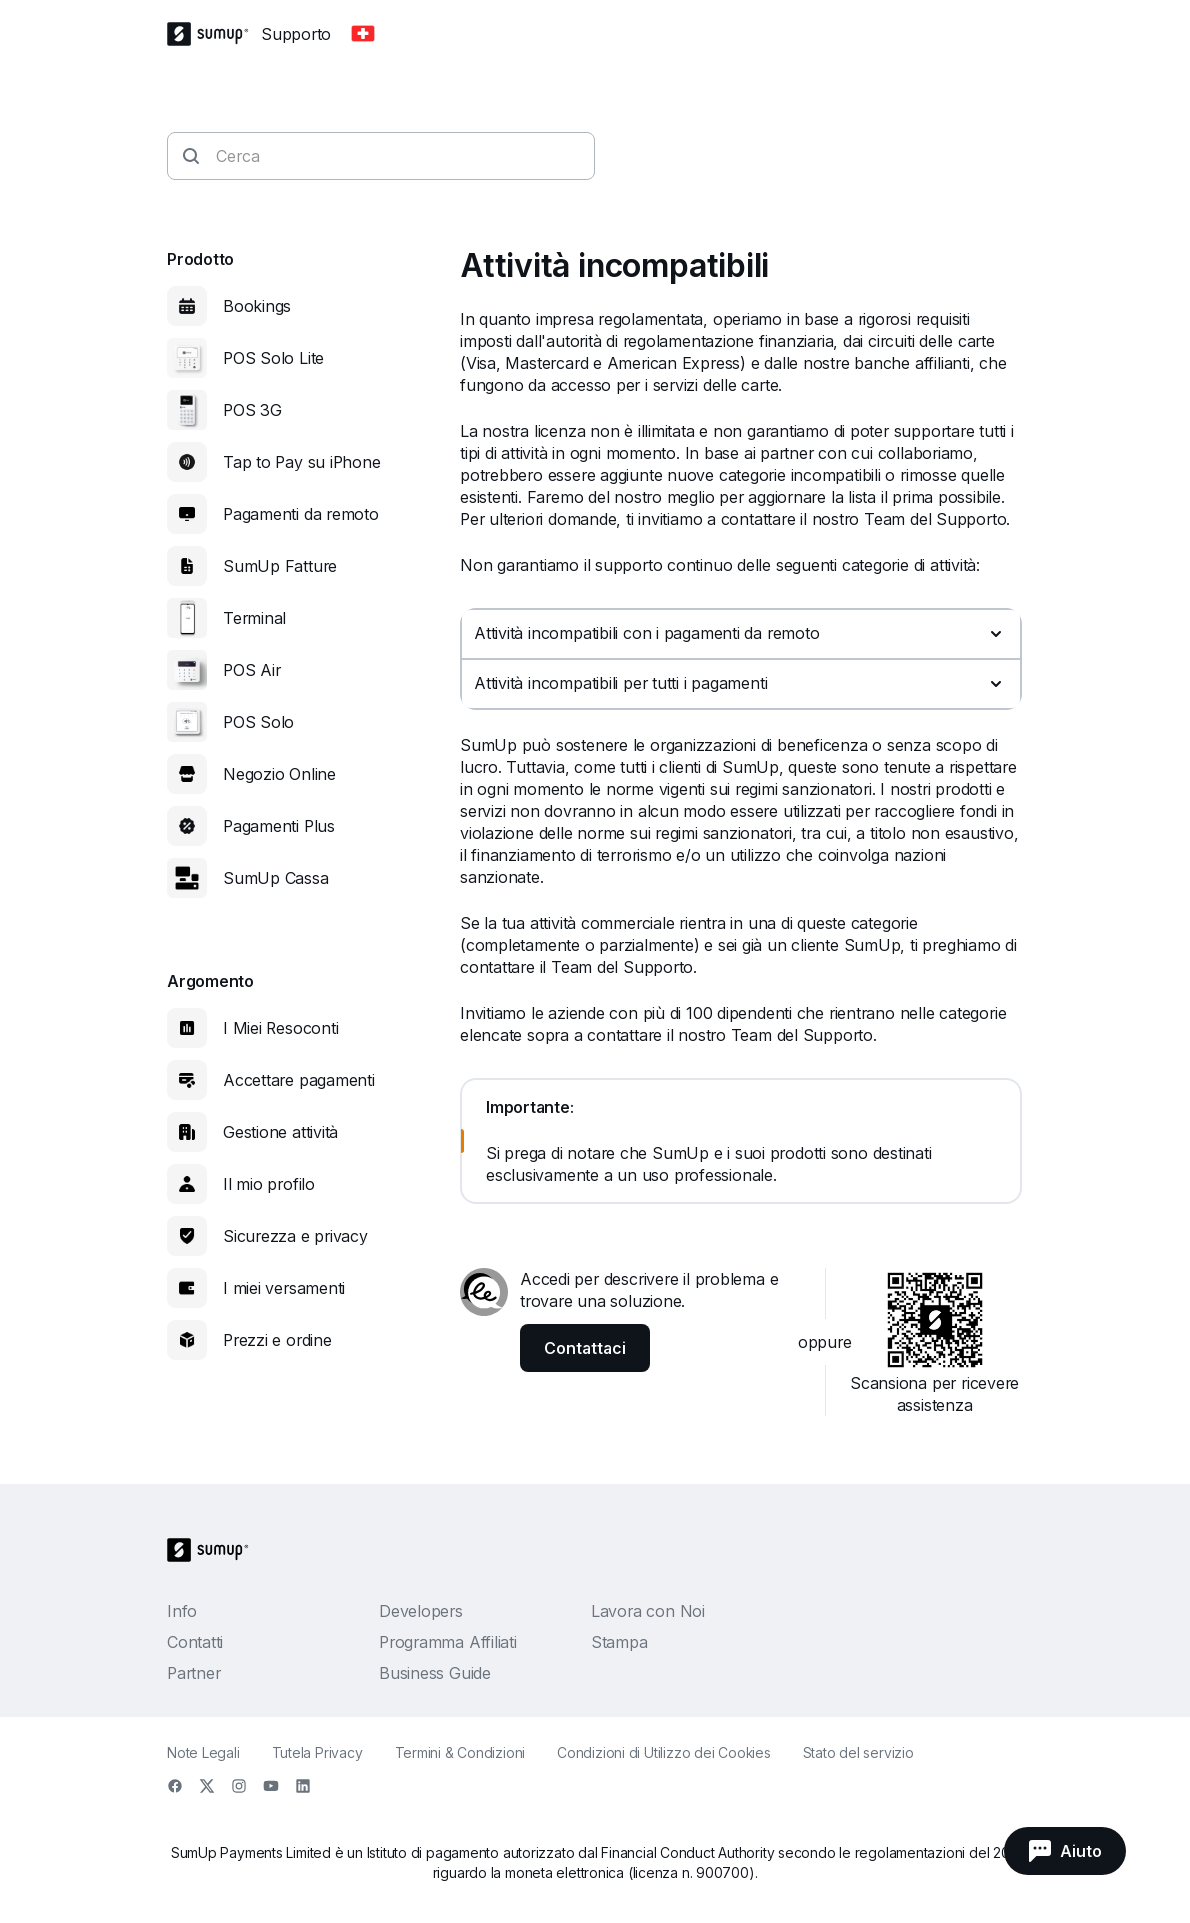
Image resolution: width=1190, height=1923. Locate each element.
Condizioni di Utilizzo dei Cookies (664, 1752)
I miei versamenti (284, 1288)
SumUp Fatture (280, 566)
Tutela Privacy (317, 1752)
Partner (193, 1673)
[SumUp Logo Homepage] (214, 34)
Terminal (254, 618)
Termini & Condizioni (460, 1752)
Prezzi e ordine (277, 1340)
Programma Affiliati (448, 1642)
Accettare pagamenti (299, 1080)
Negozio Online (279, 774)
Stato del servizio (858, 1752)
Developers (421, 1611)
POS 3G (252, 410)
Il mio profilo (269, 1184)
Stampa (619, 1642)
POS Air (251, 670)
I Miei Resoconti (280, 1028)
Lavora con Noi (648, 1611)
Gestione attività (280, 1132)
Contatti (195, 1642)
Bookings (257, 306)
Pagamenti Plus (279, 826)
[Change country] (363, 34)
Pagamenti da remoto (301, 514)
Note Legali (203, 1752)
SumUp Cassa (276, 878)
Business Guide (435, 1673)
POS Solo (258, 722)
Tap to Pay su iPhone (302, 462)
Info (182, 1611)
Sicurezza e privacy (295, 1236)
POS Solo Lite (273, 358)
